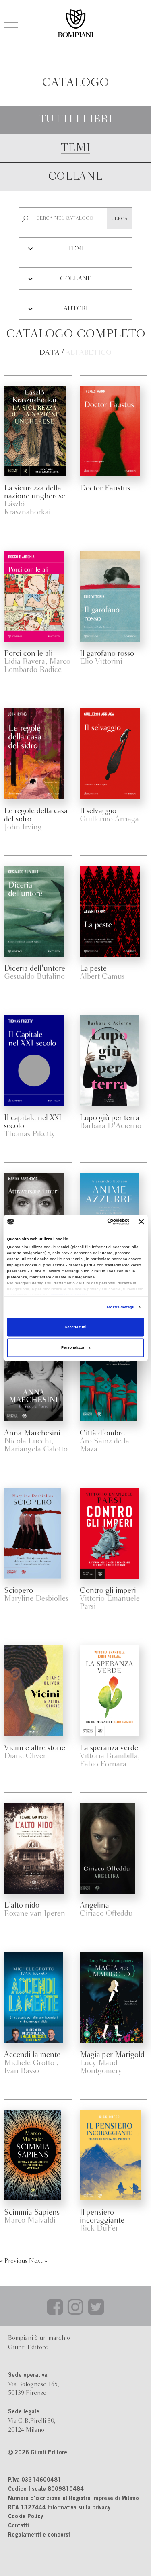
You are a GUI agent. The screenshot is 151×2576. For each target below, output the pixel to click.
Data (49, 352)
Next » (38, 2261)
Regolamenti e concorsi (39, 2535)
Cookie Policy (25, 2517)
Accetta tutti (75, 1327)
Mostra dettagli (120, 1307)
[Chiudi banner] (141, 1222)
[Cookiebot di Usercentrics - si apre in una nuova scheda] (96, 1222)
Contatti (18, 2526)
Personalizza (75, 1348)
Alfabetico (89, 352)
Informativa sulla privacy (79, 2508)
